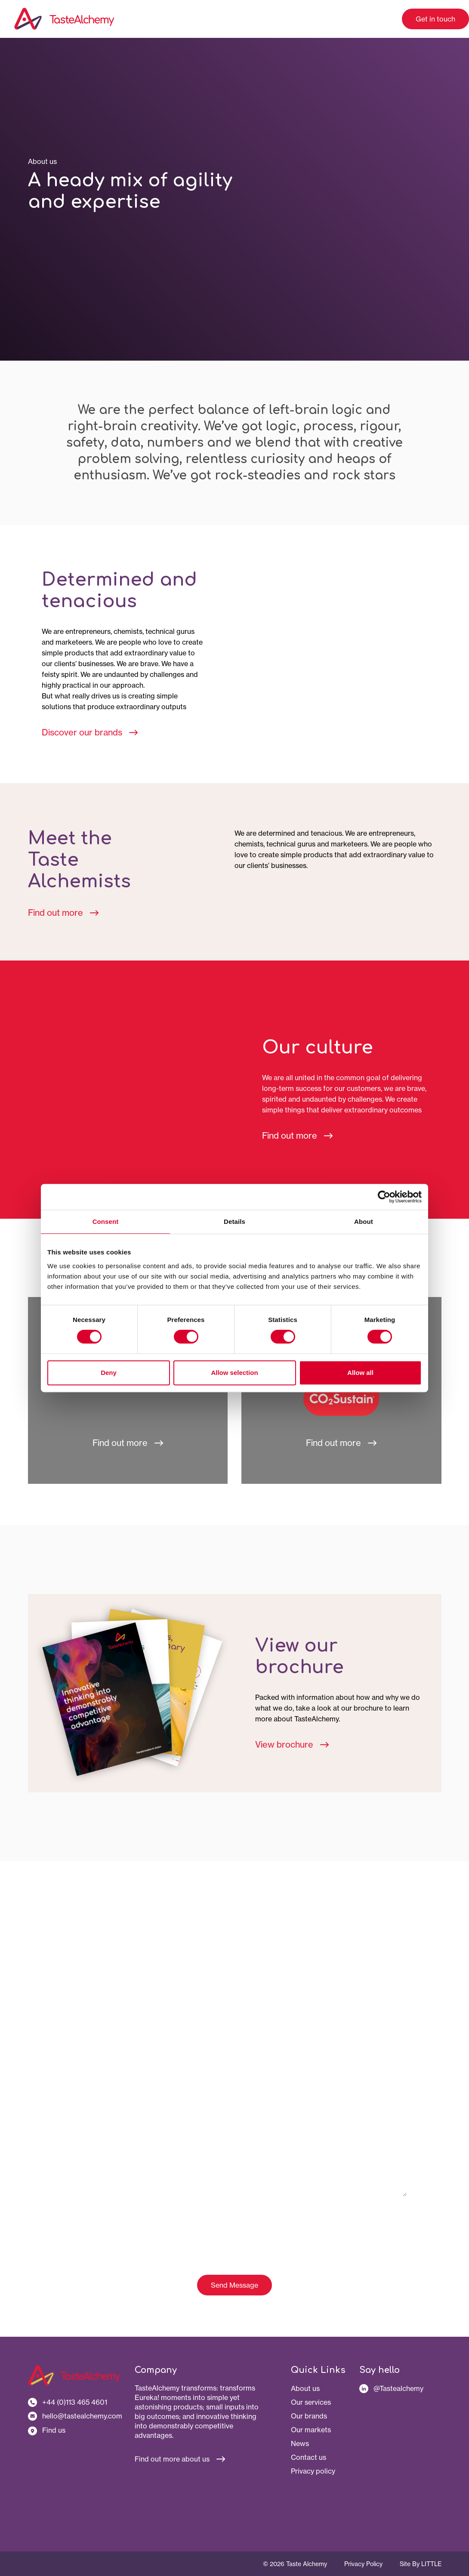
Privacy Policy (363, 2563)
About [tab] (363, 1221)
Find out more (63, 912)
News (300, 2443)
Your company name (90, 2010)
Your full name (82, 1972)
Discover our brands (90, 732)
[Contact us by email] (75, 2416)
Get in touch (435, 19)
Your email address (88, 2049)
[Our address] (75, 2430)
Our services (311, 2402)
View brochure (292, 1744)
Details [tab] (234, 1221)
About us (305, 2388)
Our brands (309, 2416)
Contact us (308, 2457)
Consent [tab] (106, 1221)
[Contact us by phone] (75, 2402)
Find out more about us (180, 2459)
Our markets (311, 2429)
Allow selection (234, 1372)
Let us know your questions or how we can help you (134, 2125)
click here (355, 2225)
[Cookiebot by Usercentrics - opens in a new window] (384, 1196)
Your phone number (89, 2087)
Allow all (360, 1372)
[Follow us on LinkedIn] (400, 2388)
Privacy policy (313, 2471)
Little (431, 2563)
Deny (109, 1372)
